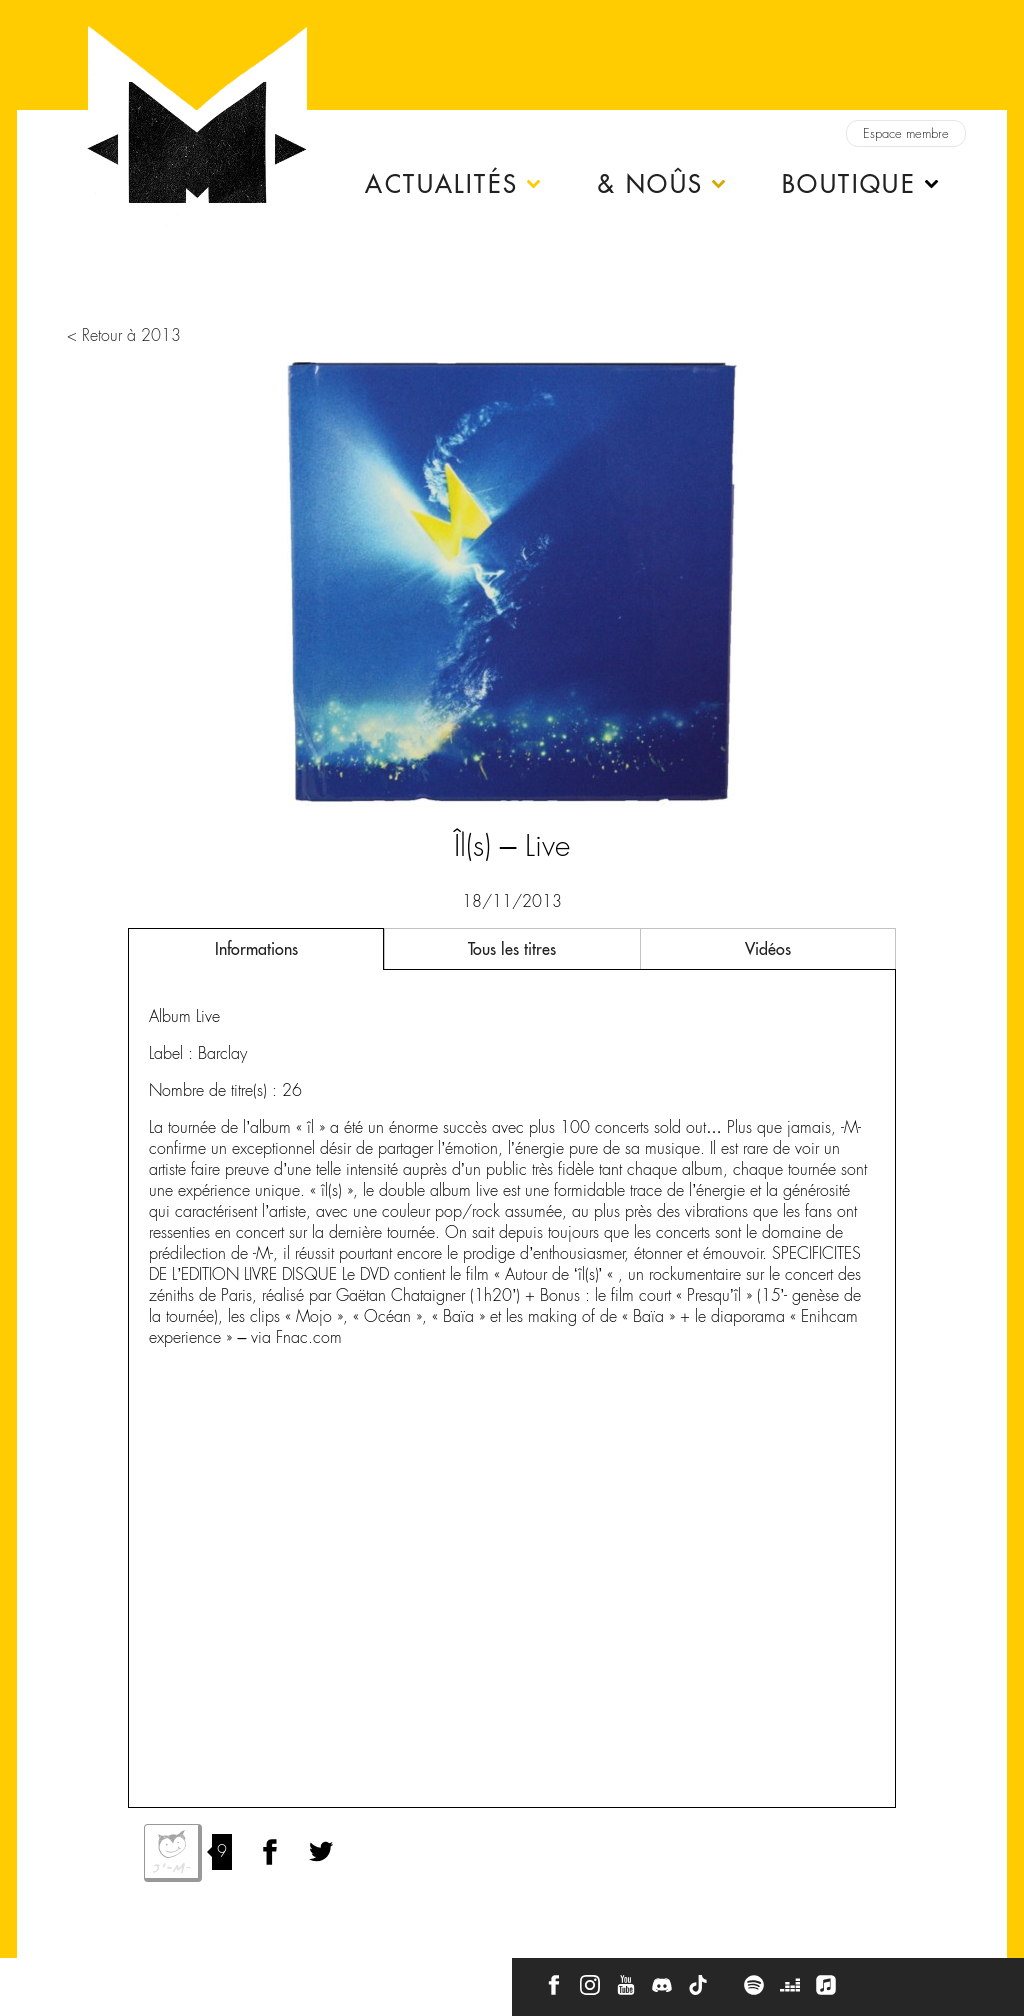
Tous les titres (512, 949)
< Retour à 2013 (124, 335)
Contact (54, 1978)
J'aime (173, 1853)
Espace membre (906, 133)
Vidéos (768, 949)
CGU (299, 1978)
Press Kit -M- (220, 1978)
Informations (256, 949)
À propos (131, 1978)
